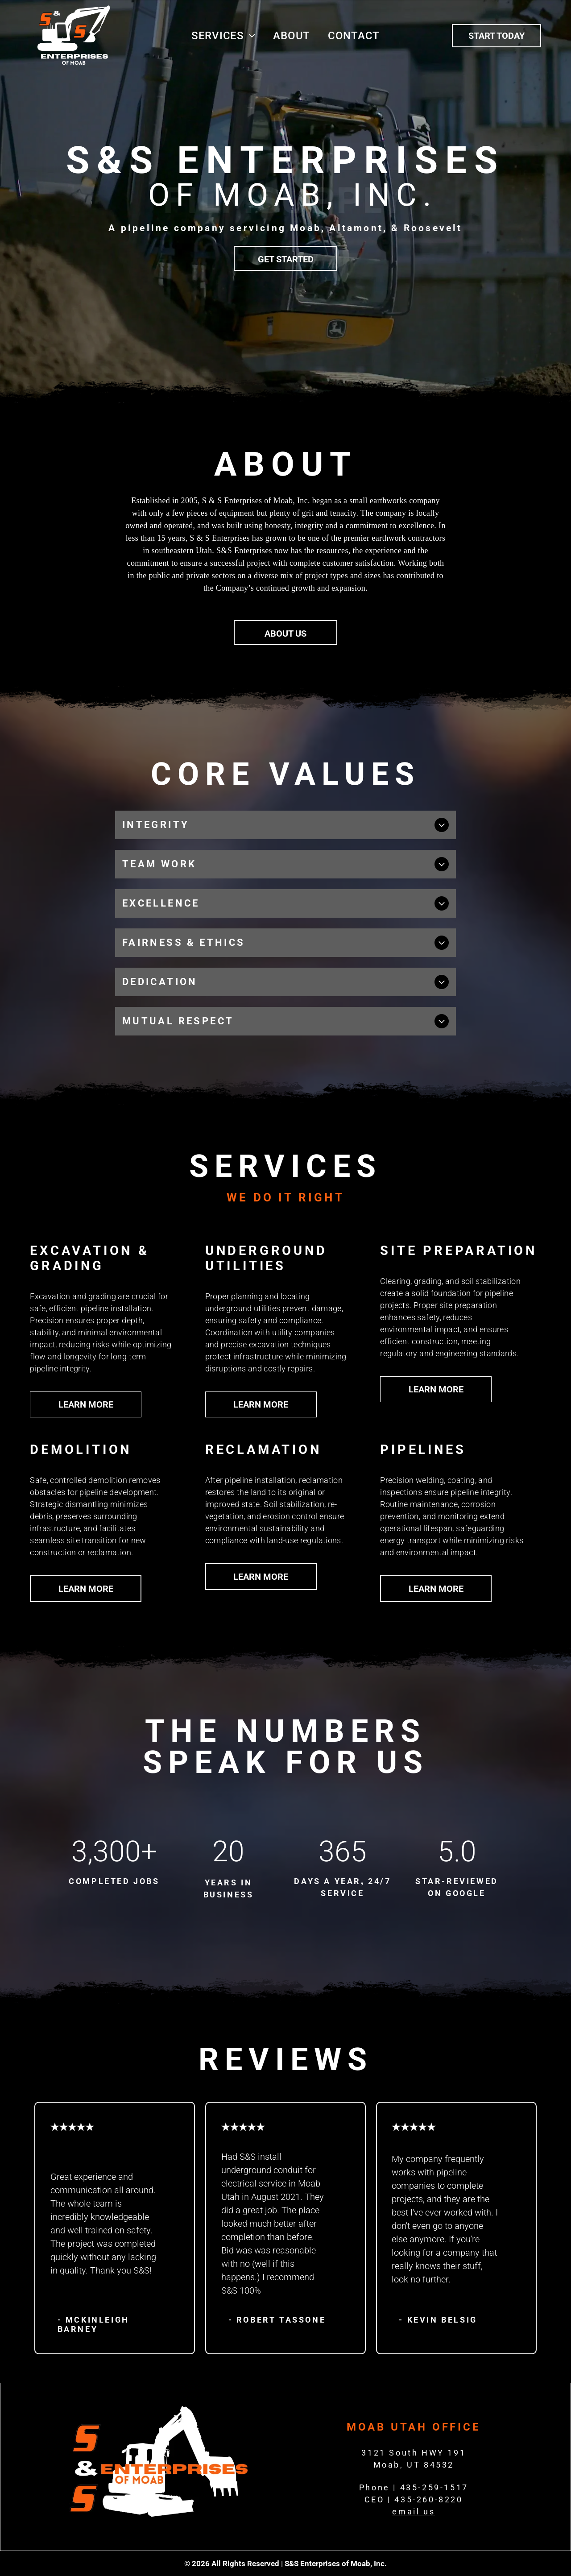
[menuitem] (223, 35)
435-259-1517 (434, 2487)
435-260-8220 (428, 2499)
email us (413, 2511)
